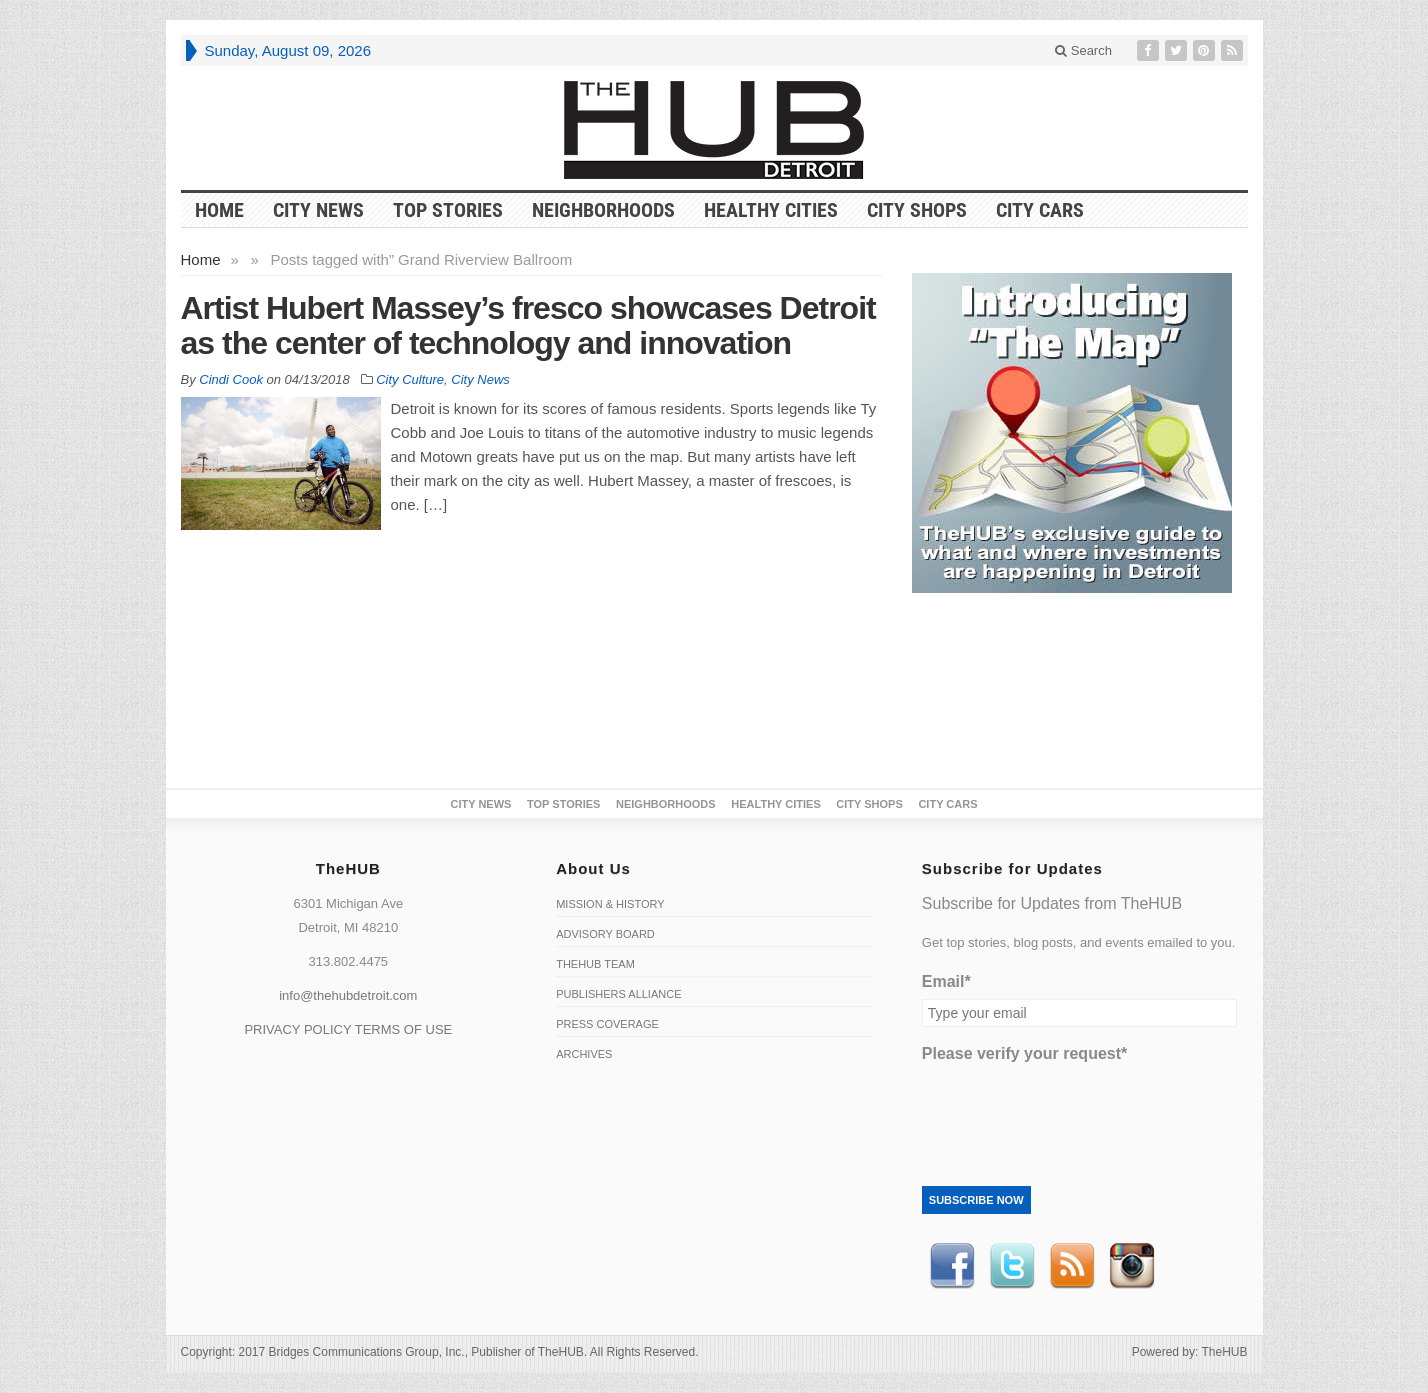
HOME (219, 210)
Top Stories (448, 210)
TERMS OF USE (404, 1029)
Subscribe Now (976, 1200)
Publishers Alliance (618, 994)
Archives (584, 1054)
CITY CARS (1040, 210)
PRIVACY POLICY (297, 1029)
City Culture (410, 379)
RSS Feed (1072, 1266)
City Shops (917, 210)
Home (201, 259)
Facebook (952, 1266)
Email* (946, 981)
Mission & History (610, 904)
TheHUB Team (595, 964)
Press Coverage (607, 1024)
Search (1083, 50)
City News (318, 210)
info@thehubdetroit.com (348, 995)
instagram (1132, 1266)
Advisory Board (605, 934)
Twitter (1012, 1266)
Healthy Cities (771, 210)
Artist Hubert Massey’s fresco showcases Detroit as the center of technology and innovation (528, 325)
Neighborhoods (603, 210)
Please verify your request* (1024, 1053)
